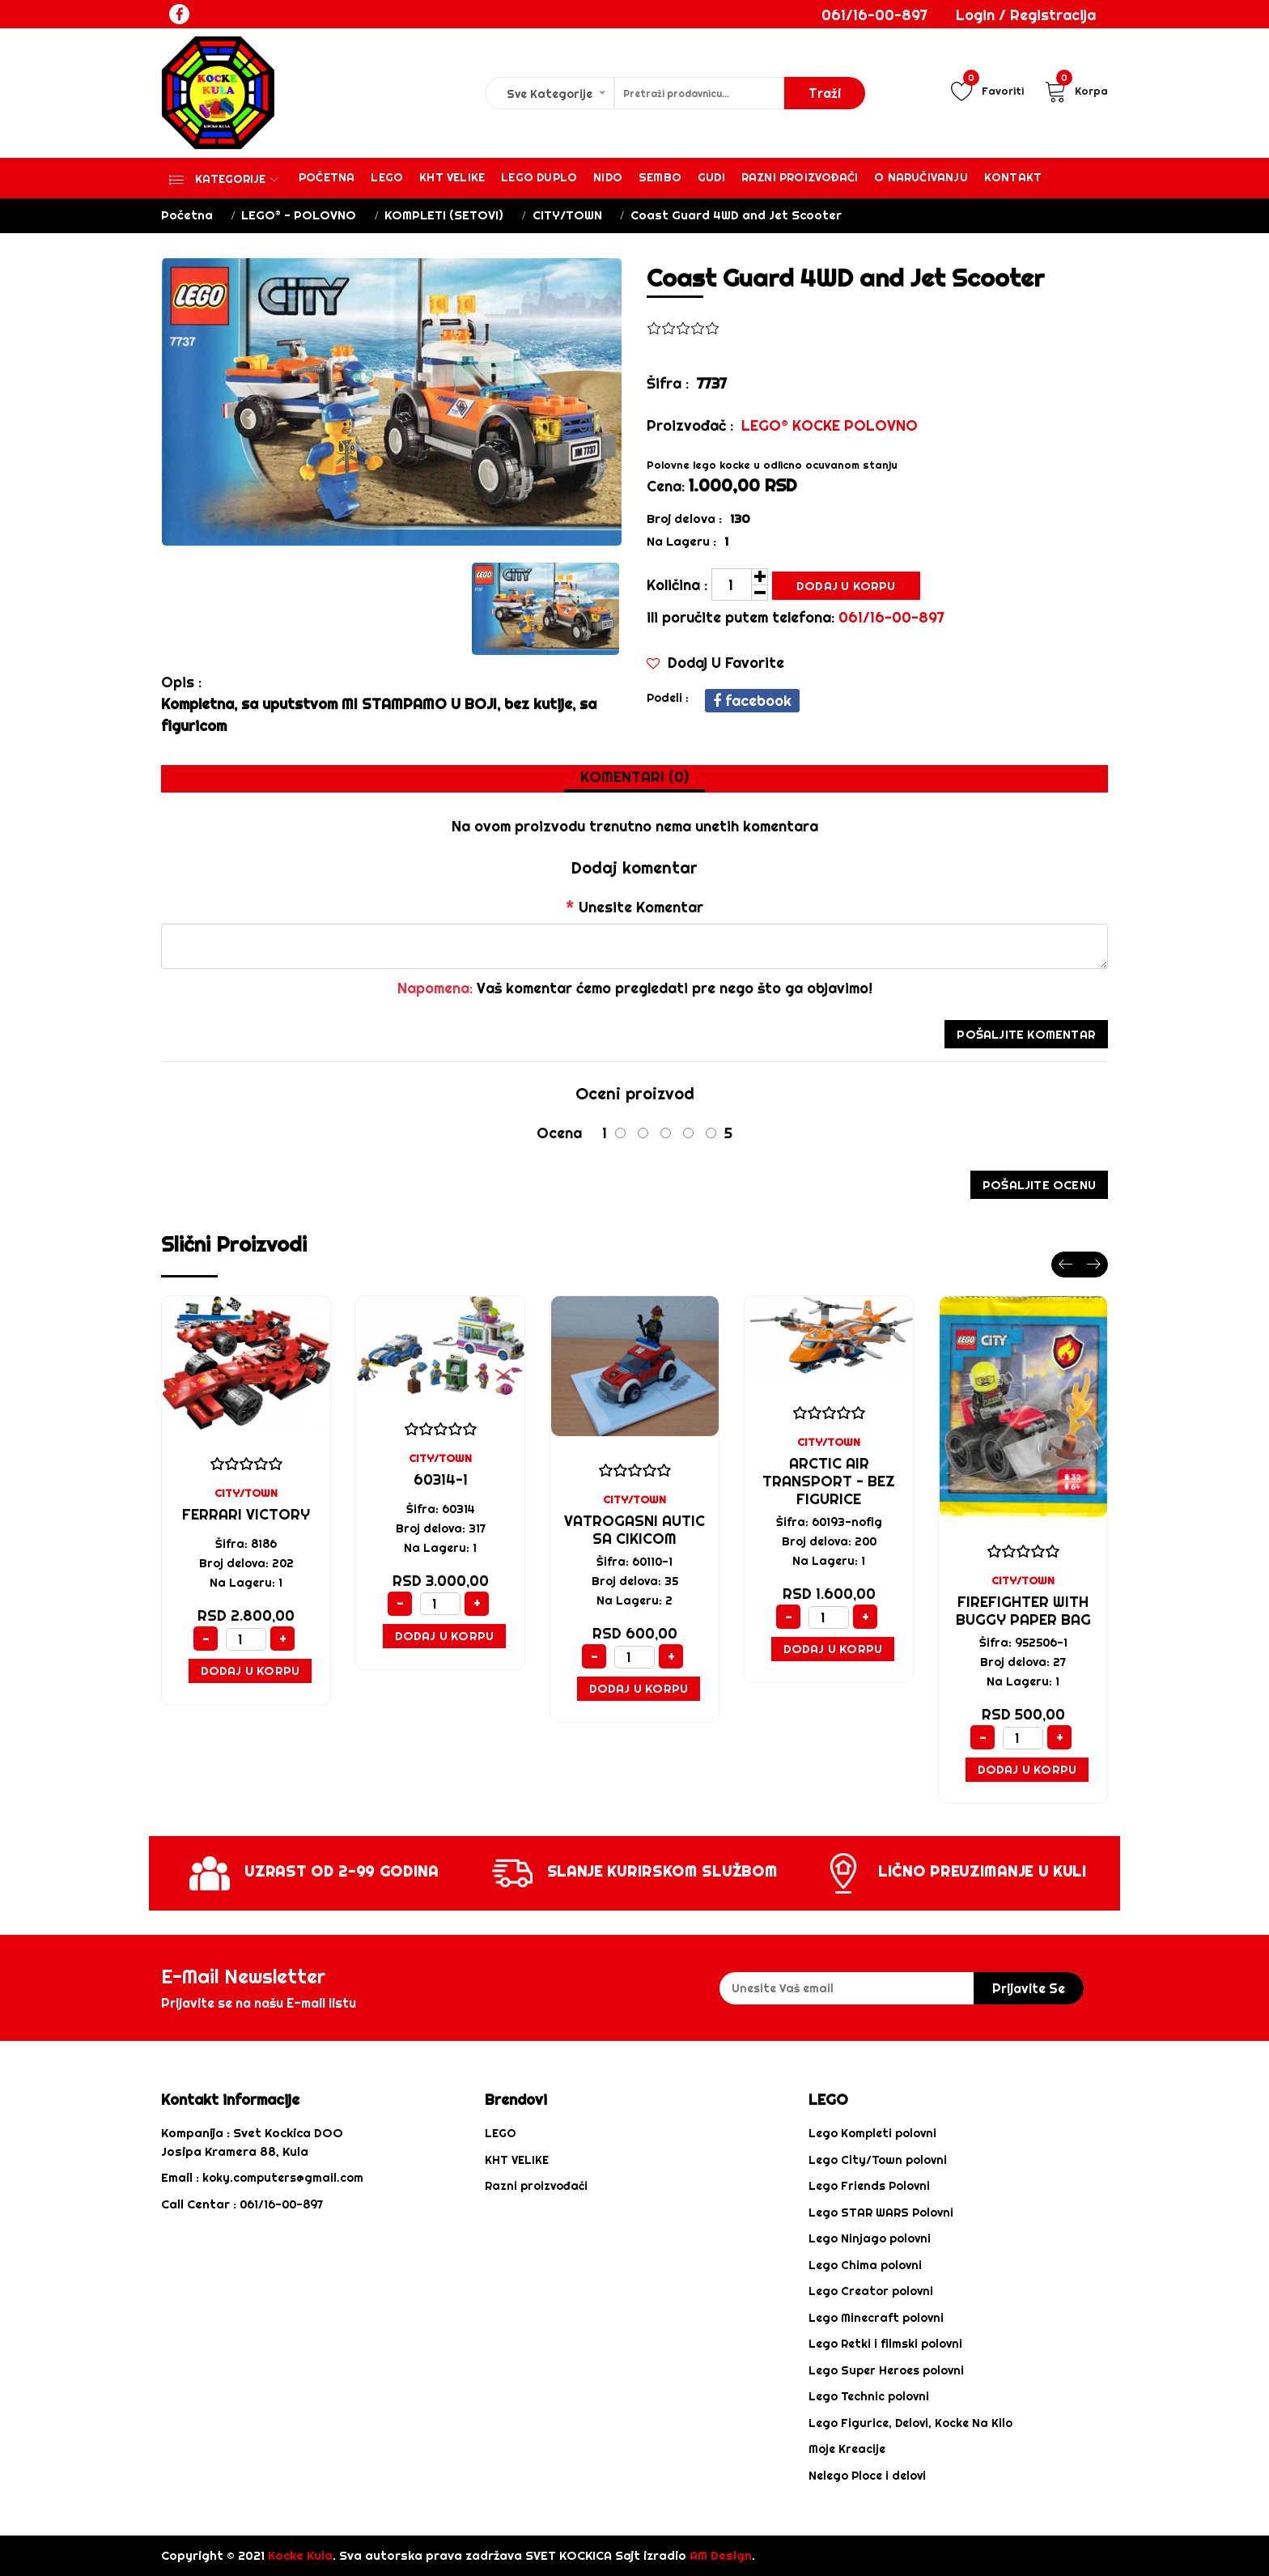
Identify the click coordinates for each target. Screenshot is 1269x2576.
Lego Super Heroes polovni (886, 2370)
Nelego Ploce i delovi (867, 2475)
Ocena (559, 1133)
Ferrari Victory (246, 1514)
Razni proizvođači (799, 177)
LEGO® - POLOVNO (298, 215)
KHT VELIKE (452, 177)
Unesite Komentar (634, 907)
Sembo (660, 177)
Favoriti (987, 90)
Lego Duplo (539, 177)
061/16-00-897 (874, 15)
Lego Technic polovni (869, 2396)
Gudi (711, 177)
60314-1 (441, 1479)
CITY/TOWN (567, 215)
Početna (326, 177)
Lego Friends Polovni (869, 2186)
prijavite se (1028, 1988)
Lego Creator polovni (871, 2291)
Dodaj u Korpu (846, 585)
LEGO (500, 2133)
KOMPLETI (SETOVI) (443, 215)
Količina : (677, 585)
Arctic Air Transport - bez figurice (828, 1481)
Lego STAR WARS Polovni (881, 2212)
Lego (387, 177)
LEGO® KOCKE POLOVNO (829, 425)
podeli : (668, 698)
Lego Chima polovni (865, 2265)
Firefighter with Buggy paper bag (1023, 1610)
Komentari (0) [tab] (634, 776)
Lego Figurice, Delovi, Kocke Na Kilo (910, 2423)
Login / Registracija (1026, 15)
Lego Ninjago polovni (870, 2238)
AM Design (721, 2555)
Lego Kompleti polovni (872, 2133)
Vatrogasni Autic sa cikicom (634, 1529)
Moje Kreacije (847, 2449)
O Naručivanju (921, 177)
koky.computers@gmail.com (282, 2177)
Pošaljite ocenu (1039, 1184)
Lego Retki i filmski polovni (885, 2343)
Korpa (1076, 90)
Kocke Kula (300, 2555)
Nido (607, 177)
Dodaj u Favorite (715, 662)
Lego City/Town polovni (878, 2160)
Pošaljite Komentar (1026, 1034)
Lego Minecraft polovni (876, 2317)
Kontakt (1013, 177)
